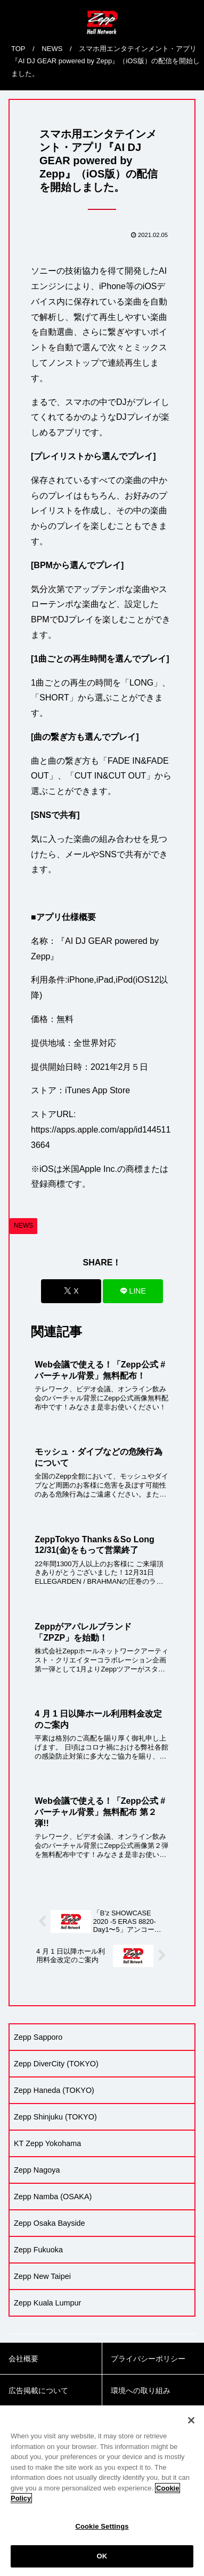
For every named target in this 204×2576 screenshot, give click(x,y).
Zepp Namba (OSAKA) (53, 2196)
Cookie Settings (101, 2542)
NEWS (23, 1225)
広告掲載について (38, 2390)
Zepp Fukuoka (38, 2249)
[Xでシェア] (71, 1291)
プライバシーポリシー (148, 2358)
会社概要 (23, 2358)
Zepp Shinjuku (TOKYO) (55, 2117)
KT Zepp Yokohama (47, 2143)
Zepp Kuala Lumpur (47, 2303)
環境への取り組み (140, 2390)
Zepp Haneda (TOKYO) (54, 2090)
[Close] (191, 2436)
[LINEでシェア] (133, 1291)
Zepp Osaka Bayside (49, 2223)
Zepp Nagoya (37, 2170)
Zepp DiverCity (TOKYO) (56, 2063)
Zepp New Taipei (42, 2276)
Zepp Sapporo (38, 2037)
